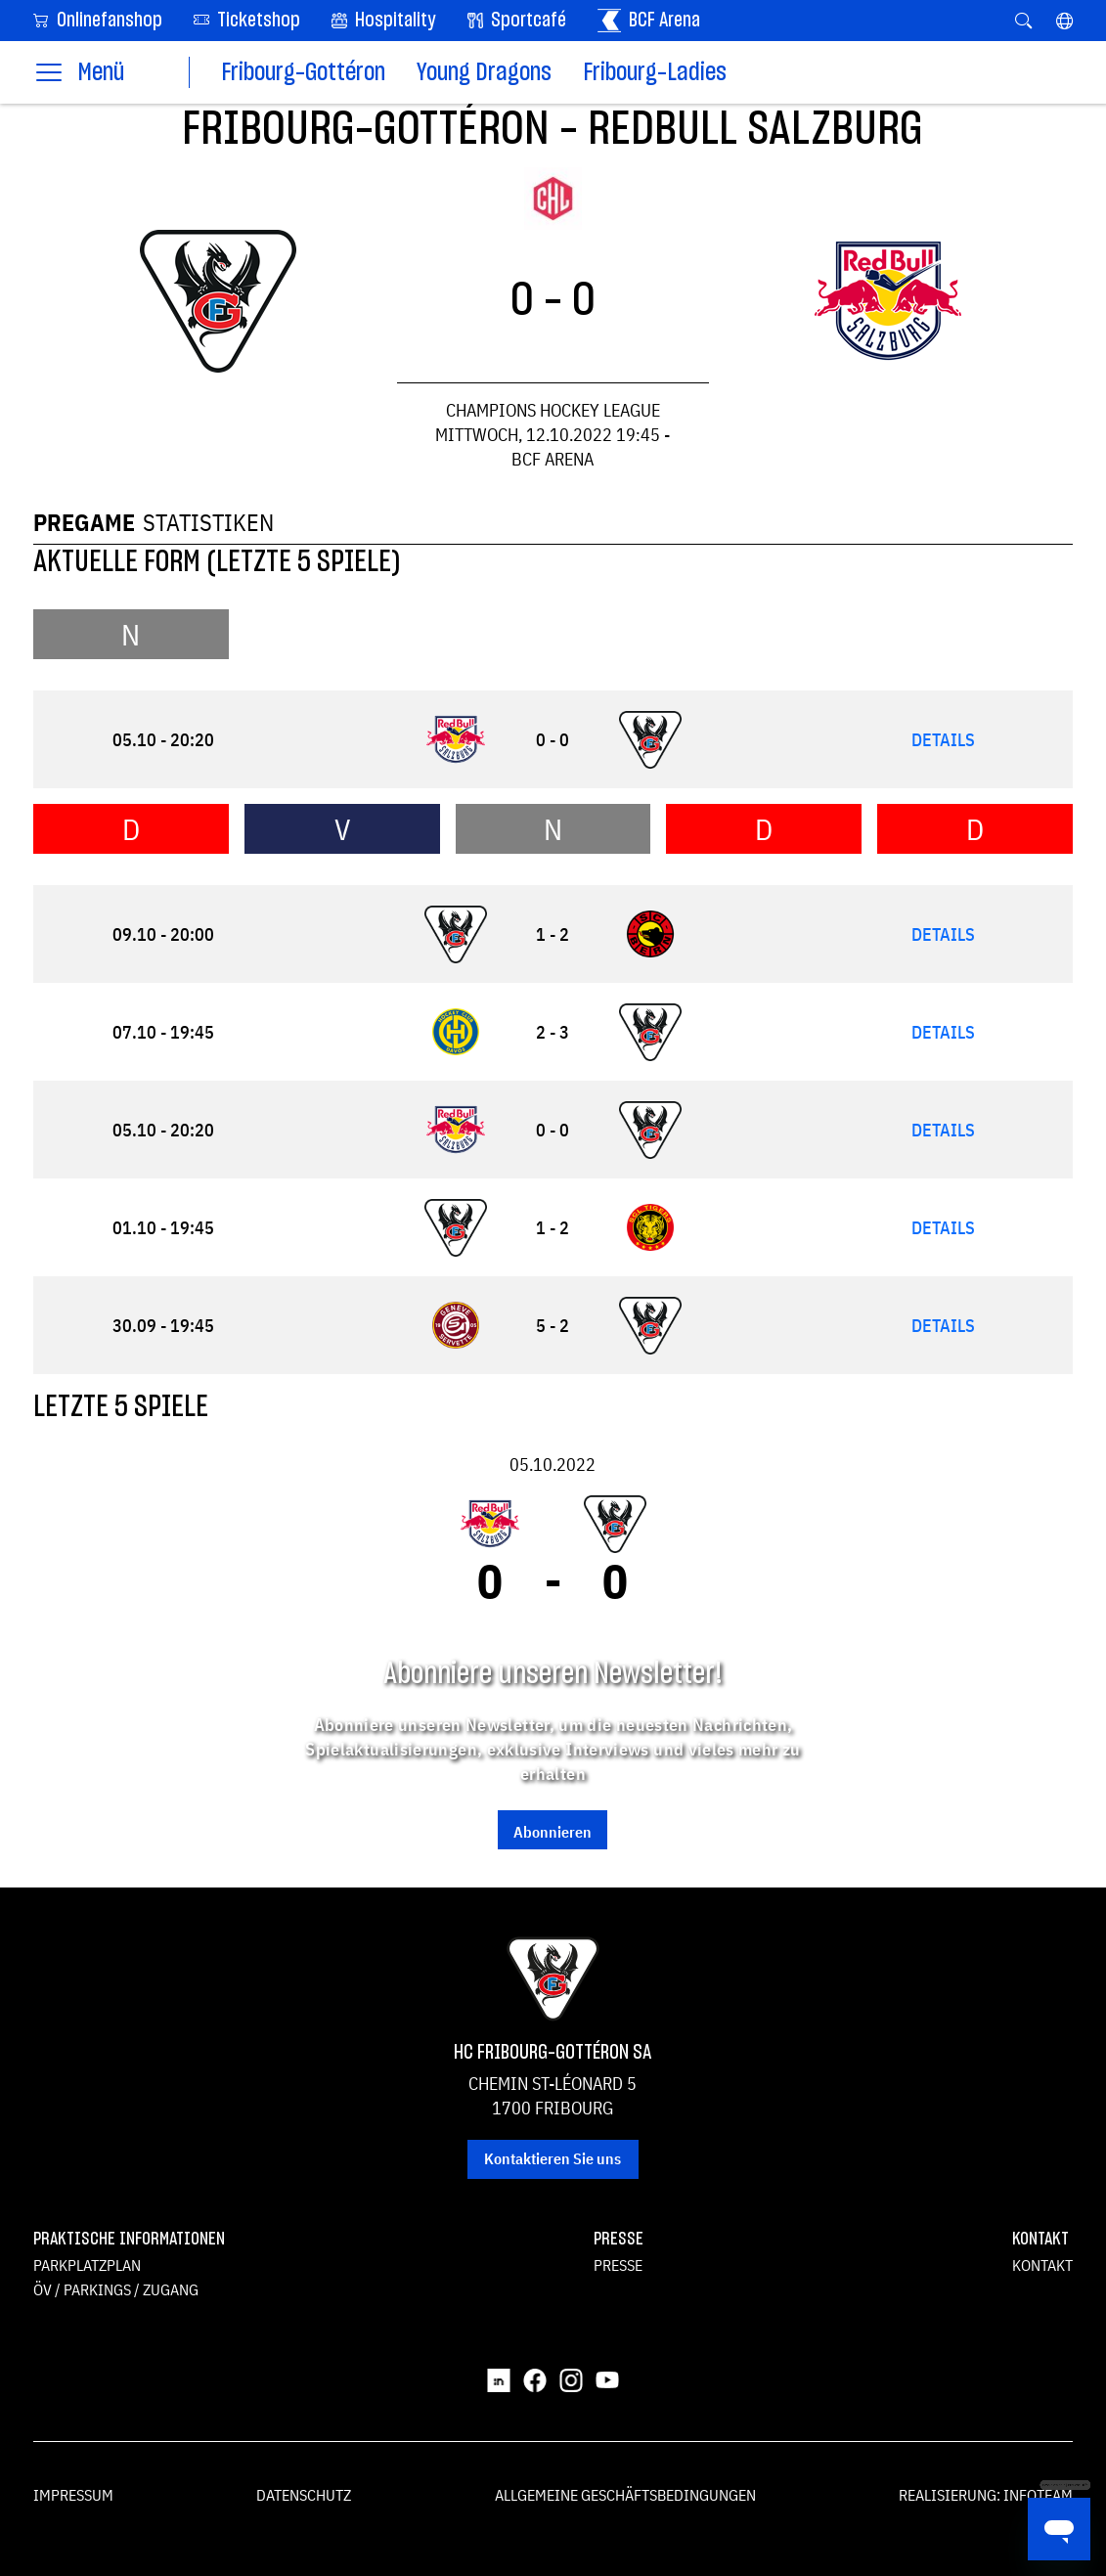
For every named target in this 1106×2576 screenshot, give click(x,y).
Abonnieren (552, 1832)
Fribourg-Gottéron (303, 73)
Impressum (73, 2495)
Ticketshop (247, 19)
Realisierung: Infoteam (986, 2495)
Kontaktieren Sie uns (552, 2158)
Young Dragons (484, 73)
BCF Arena (648, 20)
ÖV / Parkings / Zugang (116, 2289)
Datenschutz (303, 2495)
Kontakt (1042, 2265)
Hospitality (384, 20)
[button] (1064, 20)
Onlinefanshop (97, 19)
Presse (618, 2265)
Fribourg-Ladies (655, 73)
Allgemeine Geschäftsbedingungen (625, 2495)
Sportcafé (516, 20)
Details (943, 740)
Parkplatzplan (87, 2265)
